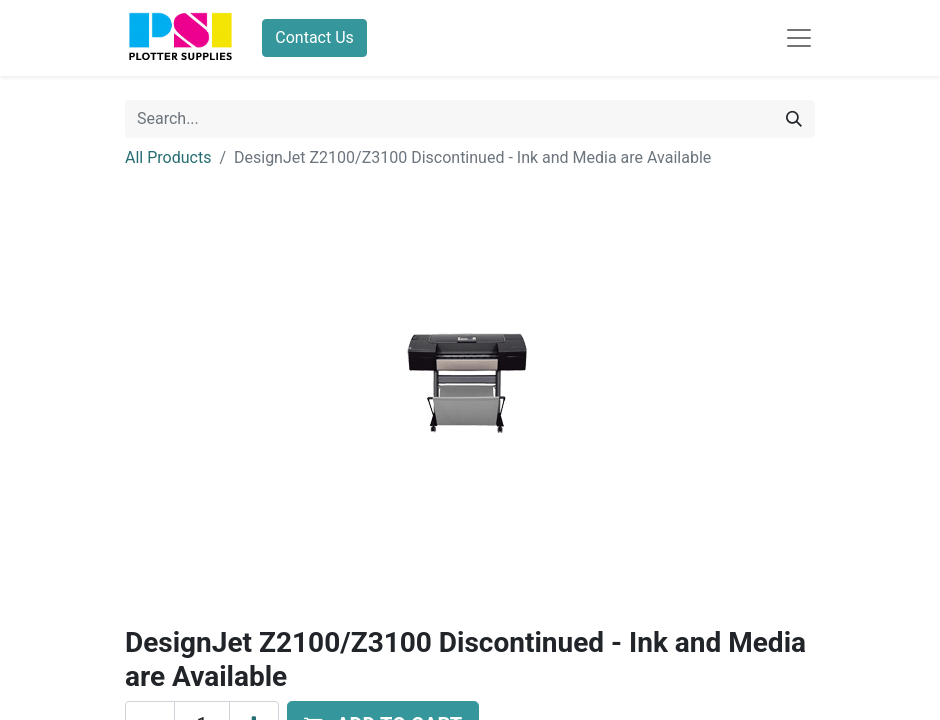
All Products (168, 157)
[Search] (794, 119)
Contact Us (314, 37)
